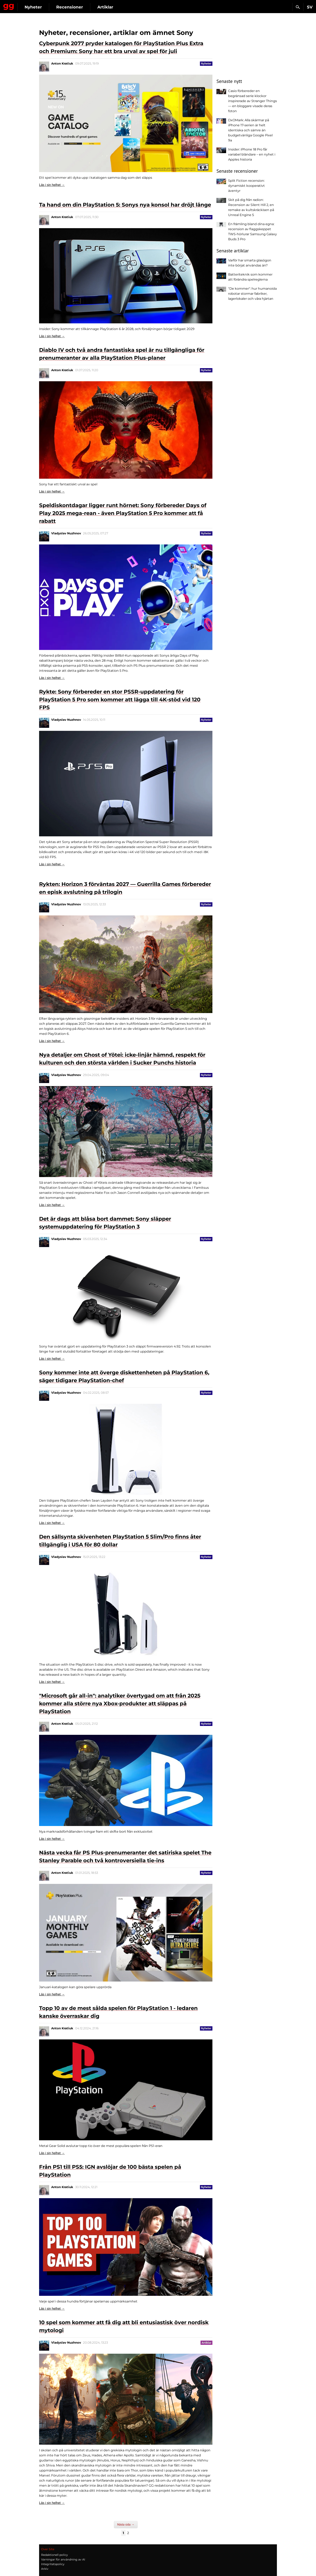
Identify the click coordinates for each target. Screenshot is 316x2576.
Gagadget (27, 5)
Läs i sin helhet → (52, 185)
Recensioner (106, 7)
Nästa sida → (125, 2497)
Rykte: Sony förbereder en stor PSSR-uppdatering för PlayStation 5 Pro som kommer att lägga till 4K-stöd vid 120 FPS (120, 696)
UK (43, 2551)
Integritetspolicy (52, 2537)
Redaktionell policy (54, 2528)
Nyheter (70, 7)
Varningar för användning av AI (63, 2532)
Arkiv (44, 2542)
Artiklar (142, 7)
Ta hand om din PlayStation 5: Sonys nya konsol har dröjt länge (125, 205)
